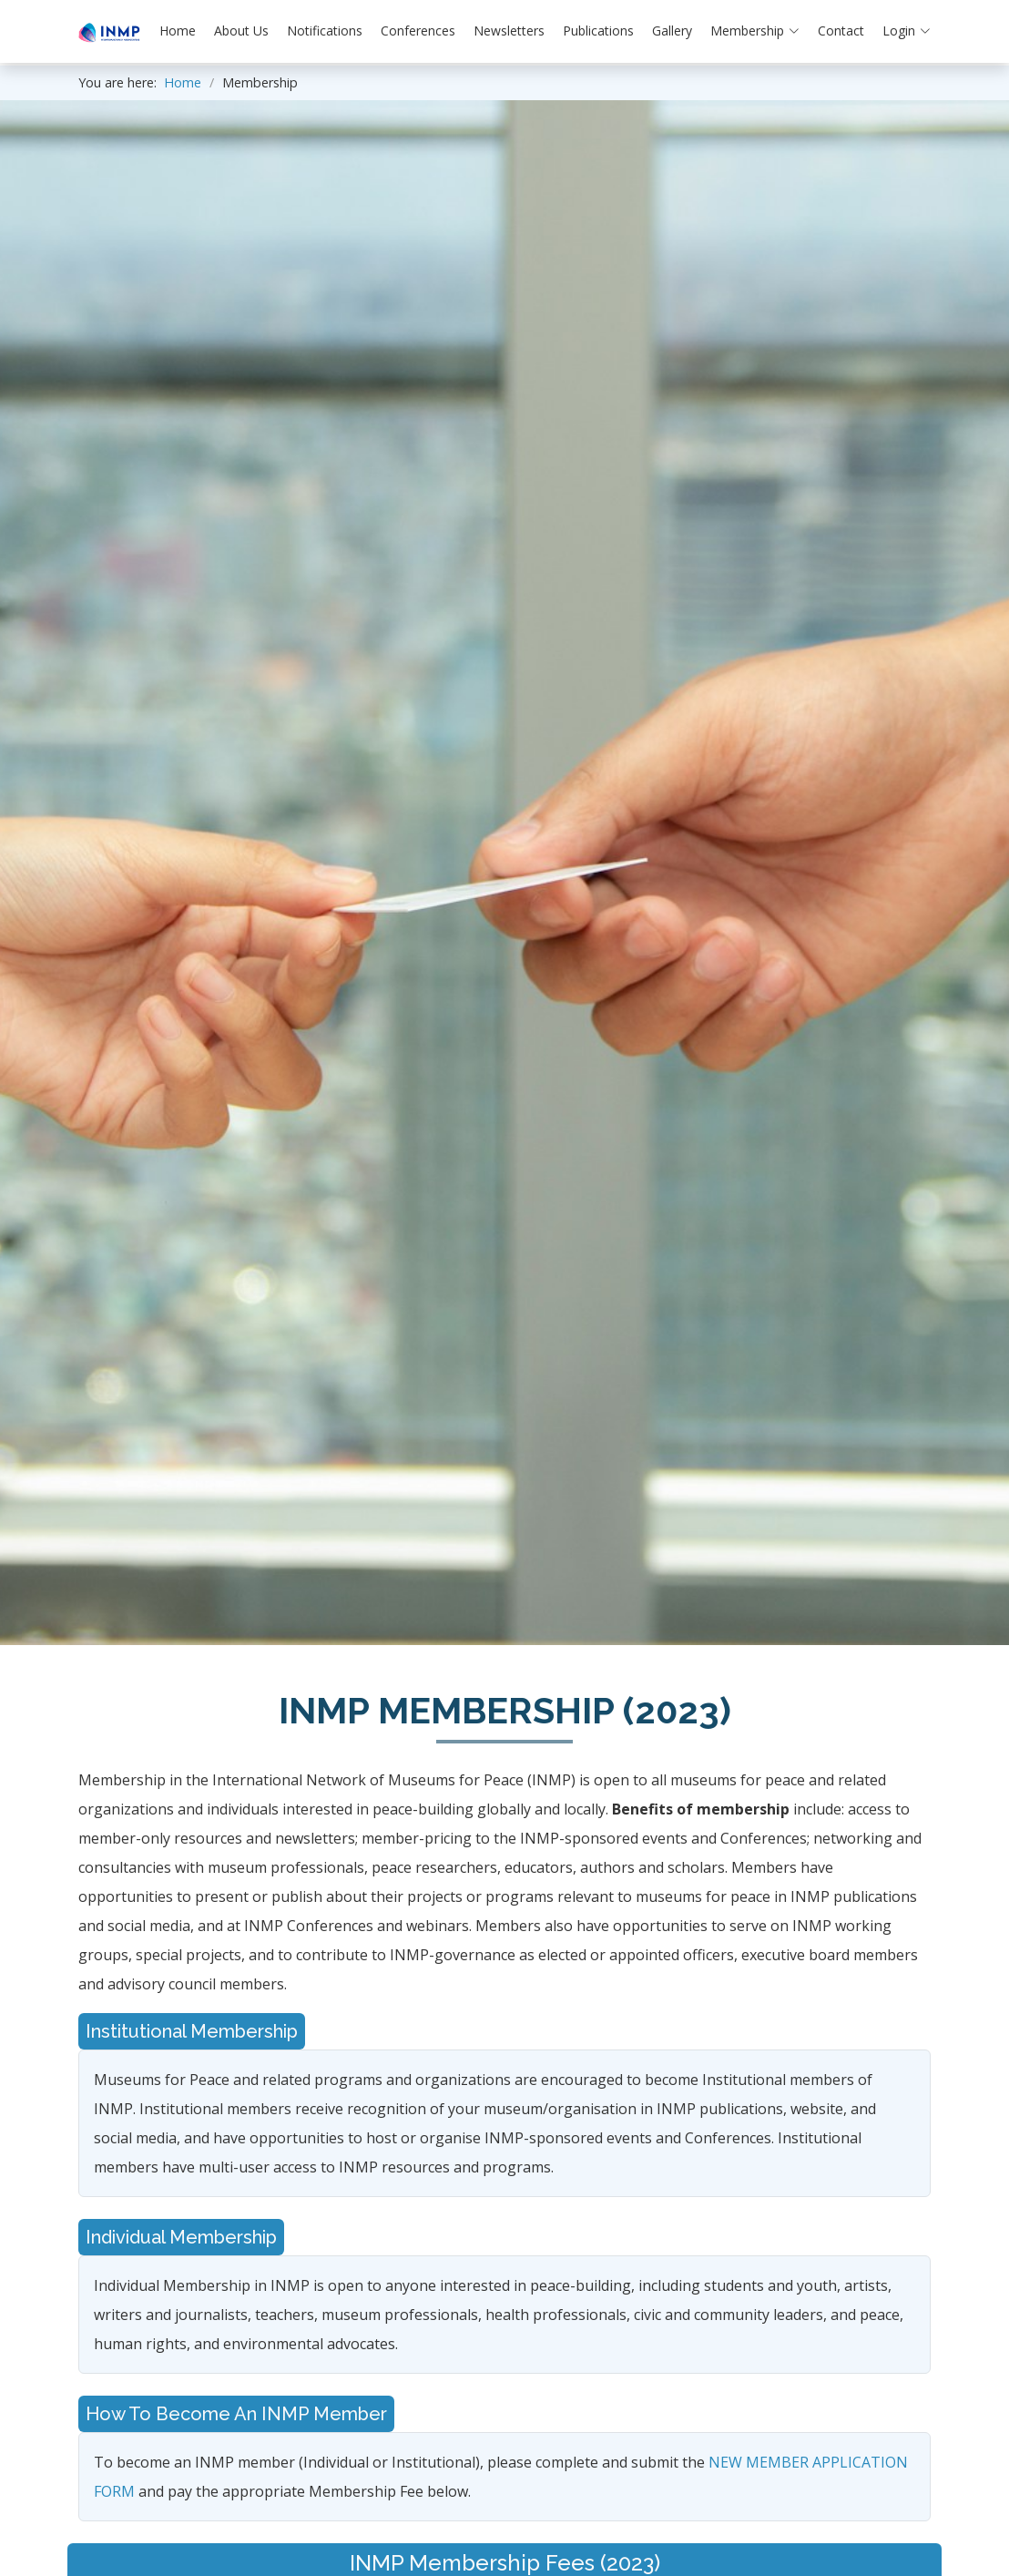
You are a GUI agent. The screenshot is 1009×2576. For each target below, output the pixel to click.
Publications (598, 30)
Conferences (418, 30)
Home (177, 30)
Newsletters (509, 30)
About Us (241, 30)
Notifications (324, 30)
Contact (841, 30)
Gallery (672, 30)
